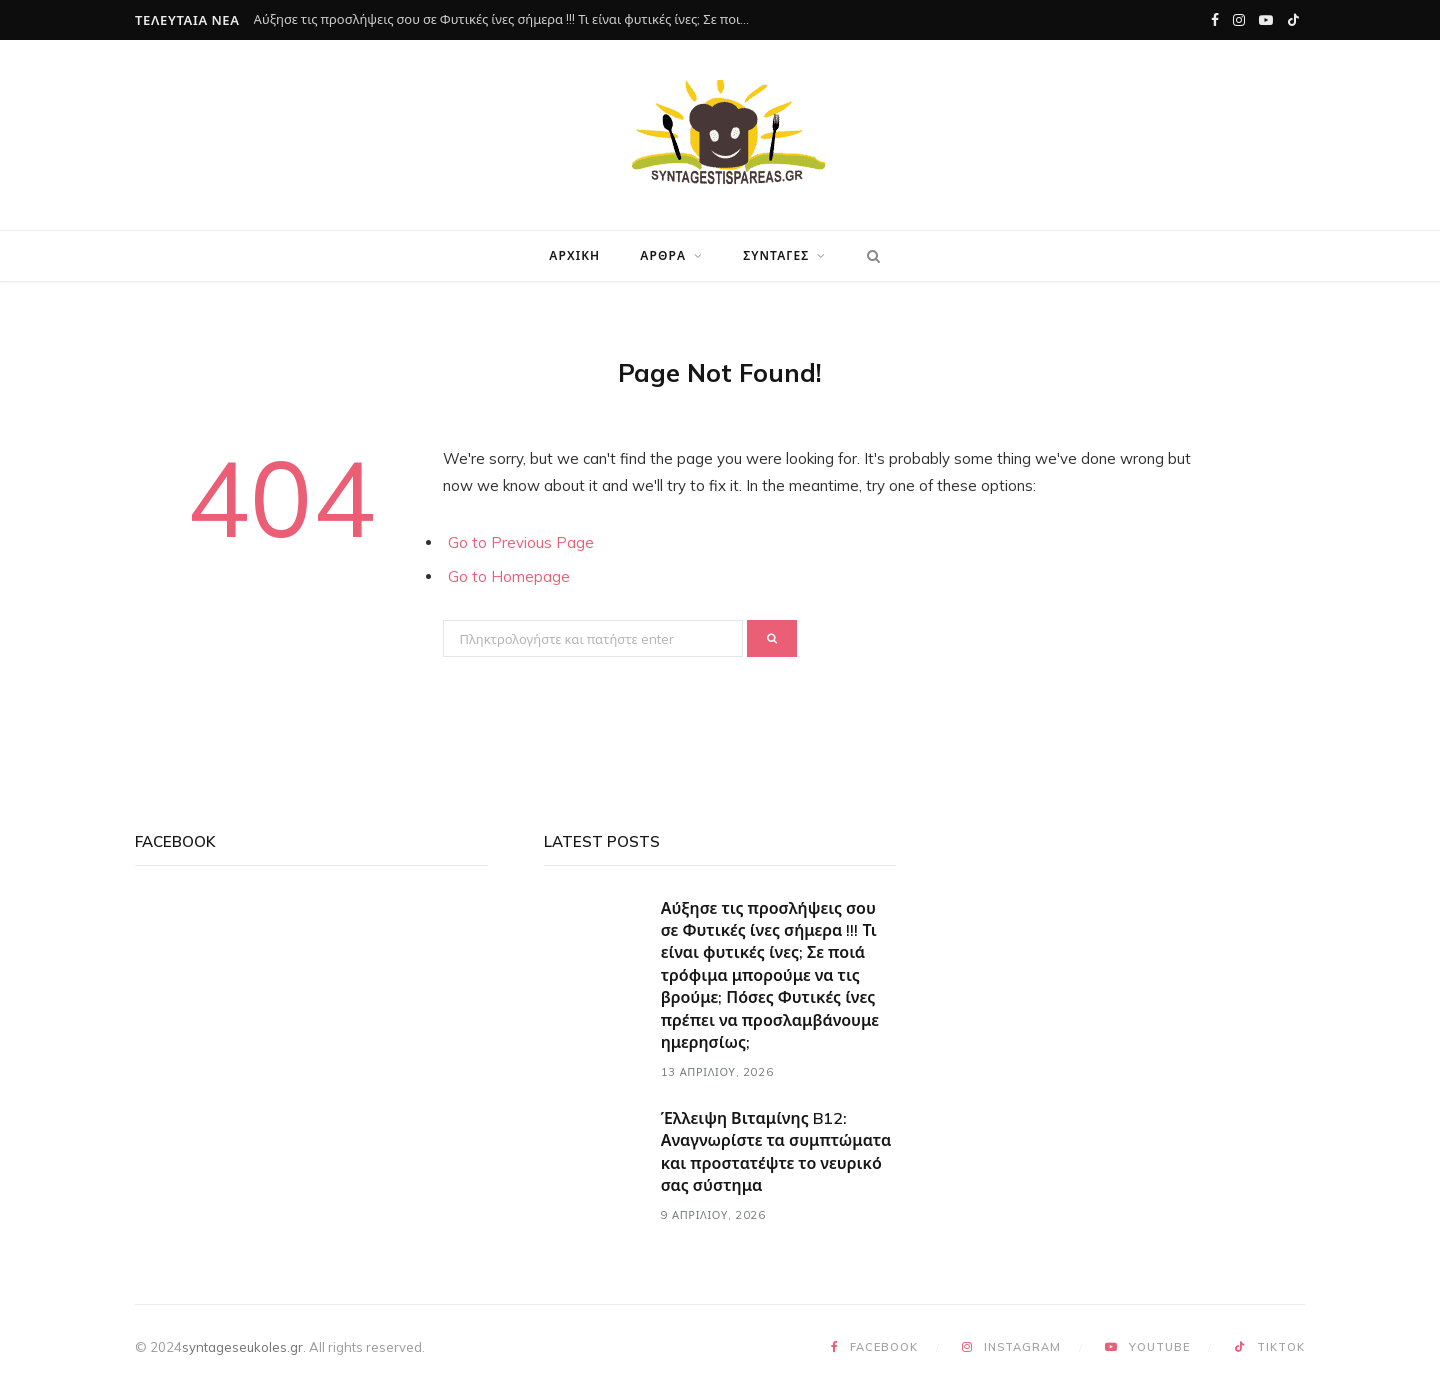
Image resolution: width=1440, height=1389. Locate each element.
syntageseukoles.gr (242, 1347)
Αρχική (574, 255)
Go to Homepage (509, 576)
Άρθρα (663, 255)
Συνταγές (776, 255)
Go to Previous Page (521, 542)
